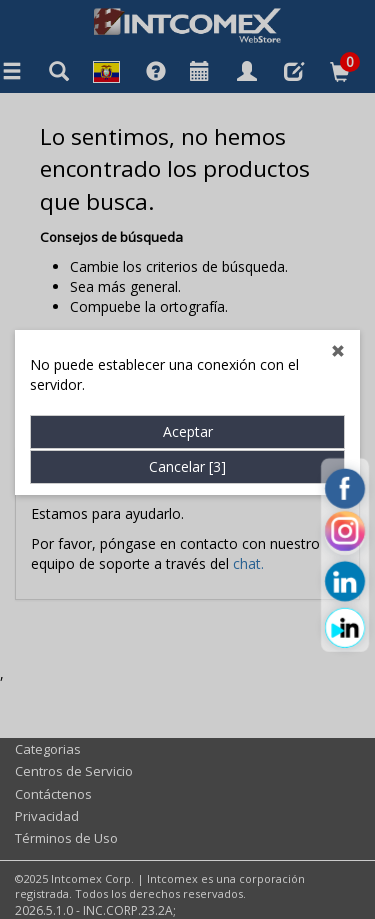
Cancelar (187, 453)
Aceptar (188, 418)
